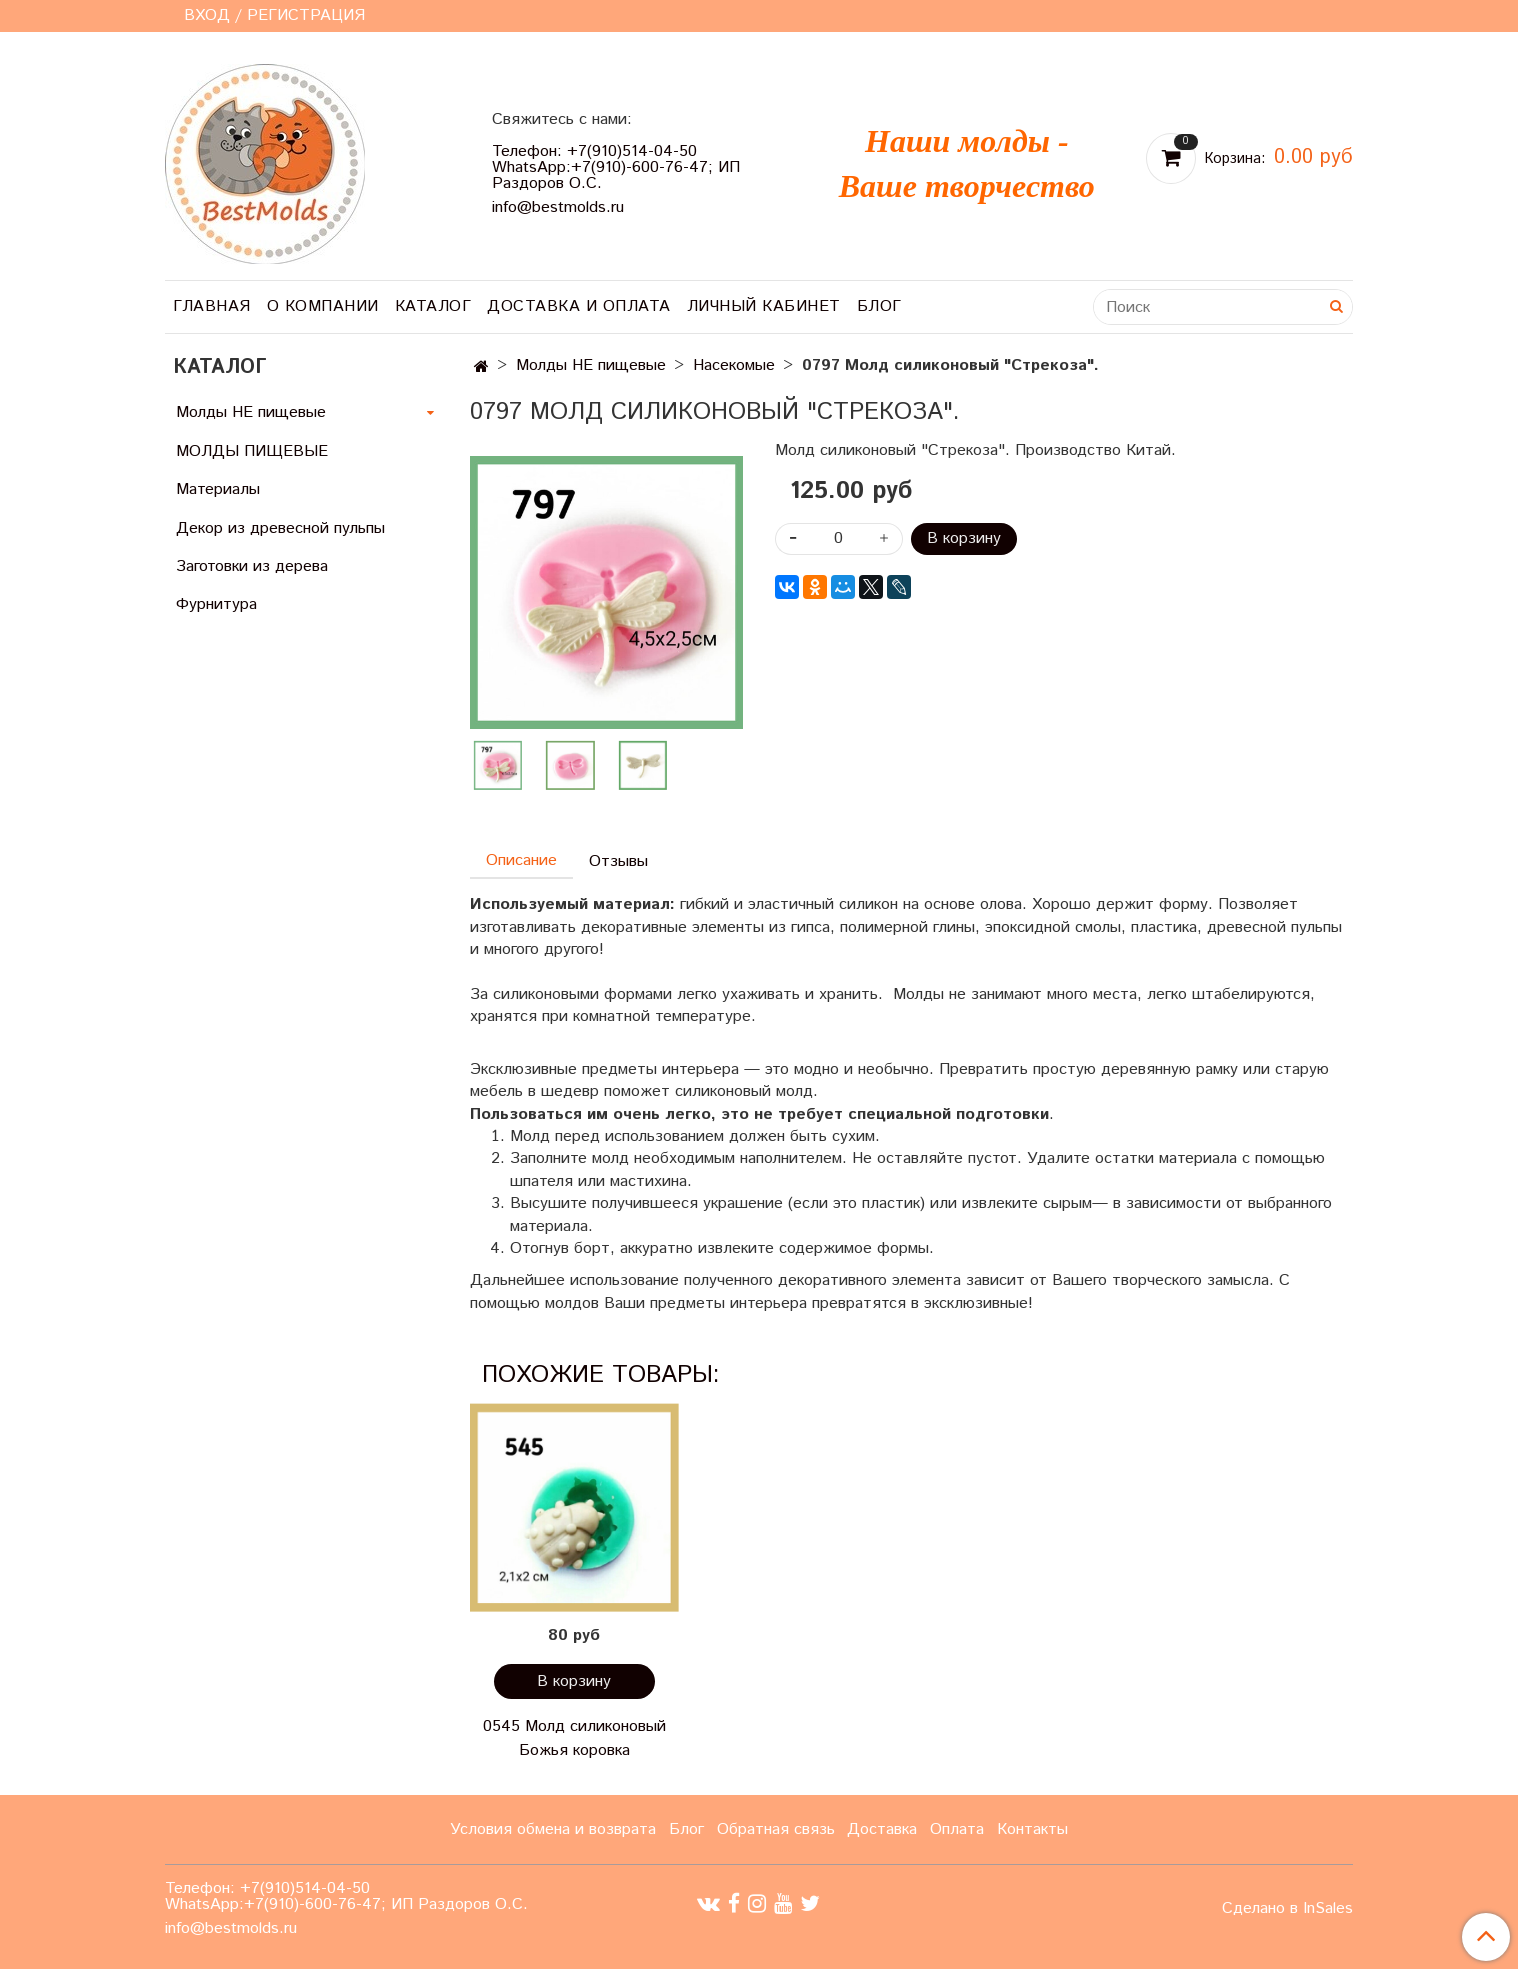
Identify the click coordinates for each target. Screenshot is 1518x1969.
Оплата (957, 1829)
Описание (521, 860)
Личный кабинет (764, 306)
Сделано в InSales (1287, 1909)
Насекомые (734, 365)
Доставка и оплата (579, 306)
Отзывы (618, 861)
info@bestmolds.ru (558, 207)
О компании (323, 306)
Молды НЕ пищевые (591, 365)
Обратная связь (776, 1829)
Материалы (218, 489)
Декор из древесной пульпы (280, 528)
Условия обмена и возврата (553, 1829)
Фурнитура (216, 604)
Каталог (433, 306)
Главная (212, 306)
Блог (879, 306)
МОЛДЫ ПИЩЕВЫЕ (252, 451)
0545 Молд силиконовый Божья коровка (574, 1738)
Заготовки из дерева (252, 566)
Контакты (1032, 1829)
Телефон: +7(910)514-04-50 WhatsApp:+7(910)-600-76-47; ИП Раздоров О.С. (616, 167)
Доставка (882, 1829)
